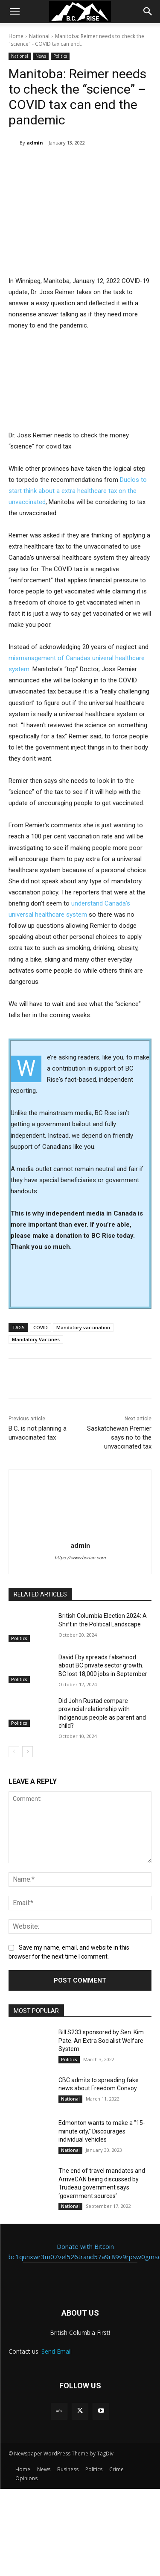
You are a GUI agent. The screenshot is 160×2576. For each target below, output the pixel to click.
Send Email (56, 2351)
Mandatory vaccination (83, 1327)
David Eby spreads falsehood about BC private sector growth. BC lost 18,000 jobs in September (102, 1665)
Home (16, 36)
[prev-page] (14, 1751)
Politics (60, 56)
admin (34, 142)
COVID (40, 1327)
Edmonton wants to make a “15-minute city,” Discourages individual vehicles (101, 2131)
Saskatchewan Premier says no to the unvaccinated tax (119, 1437)
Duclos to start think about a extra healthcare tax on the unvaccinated (78, 490)
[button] (14, 11)
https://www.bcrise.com (80, 1558)
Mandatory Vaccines (36, 1339)
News (41, 56)
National (39, 36)
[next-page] (27, 1751)
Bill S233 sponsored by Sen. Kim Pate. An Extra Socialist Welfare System (101, 2040)
